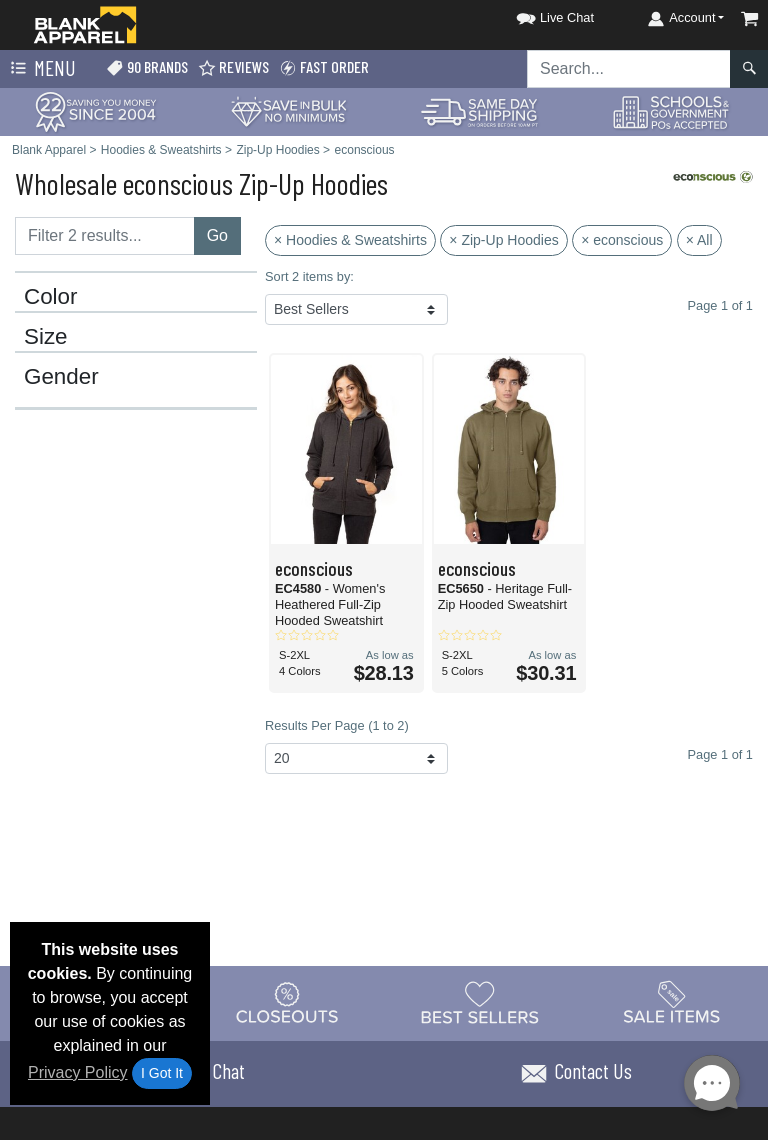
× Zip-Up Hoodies (503, 240)
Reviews (233, 67)
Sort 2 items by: (309, 276)
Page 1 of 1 (720, 754)
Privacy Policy (78, 1072)
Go (217, 235)
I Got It (162, 1073)
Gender (61, 377)
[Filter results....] (105, 236)
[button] (537, 14)
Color (51, 297)
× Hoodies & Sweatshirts (350, 240)
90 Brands (147, 67)
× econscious (622, 240)
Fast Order (324, 67)
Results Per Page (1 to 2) (337, 725)
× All (699, 240)
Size (46, 337)
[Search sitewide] (629, 69)
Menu (41, 69)
